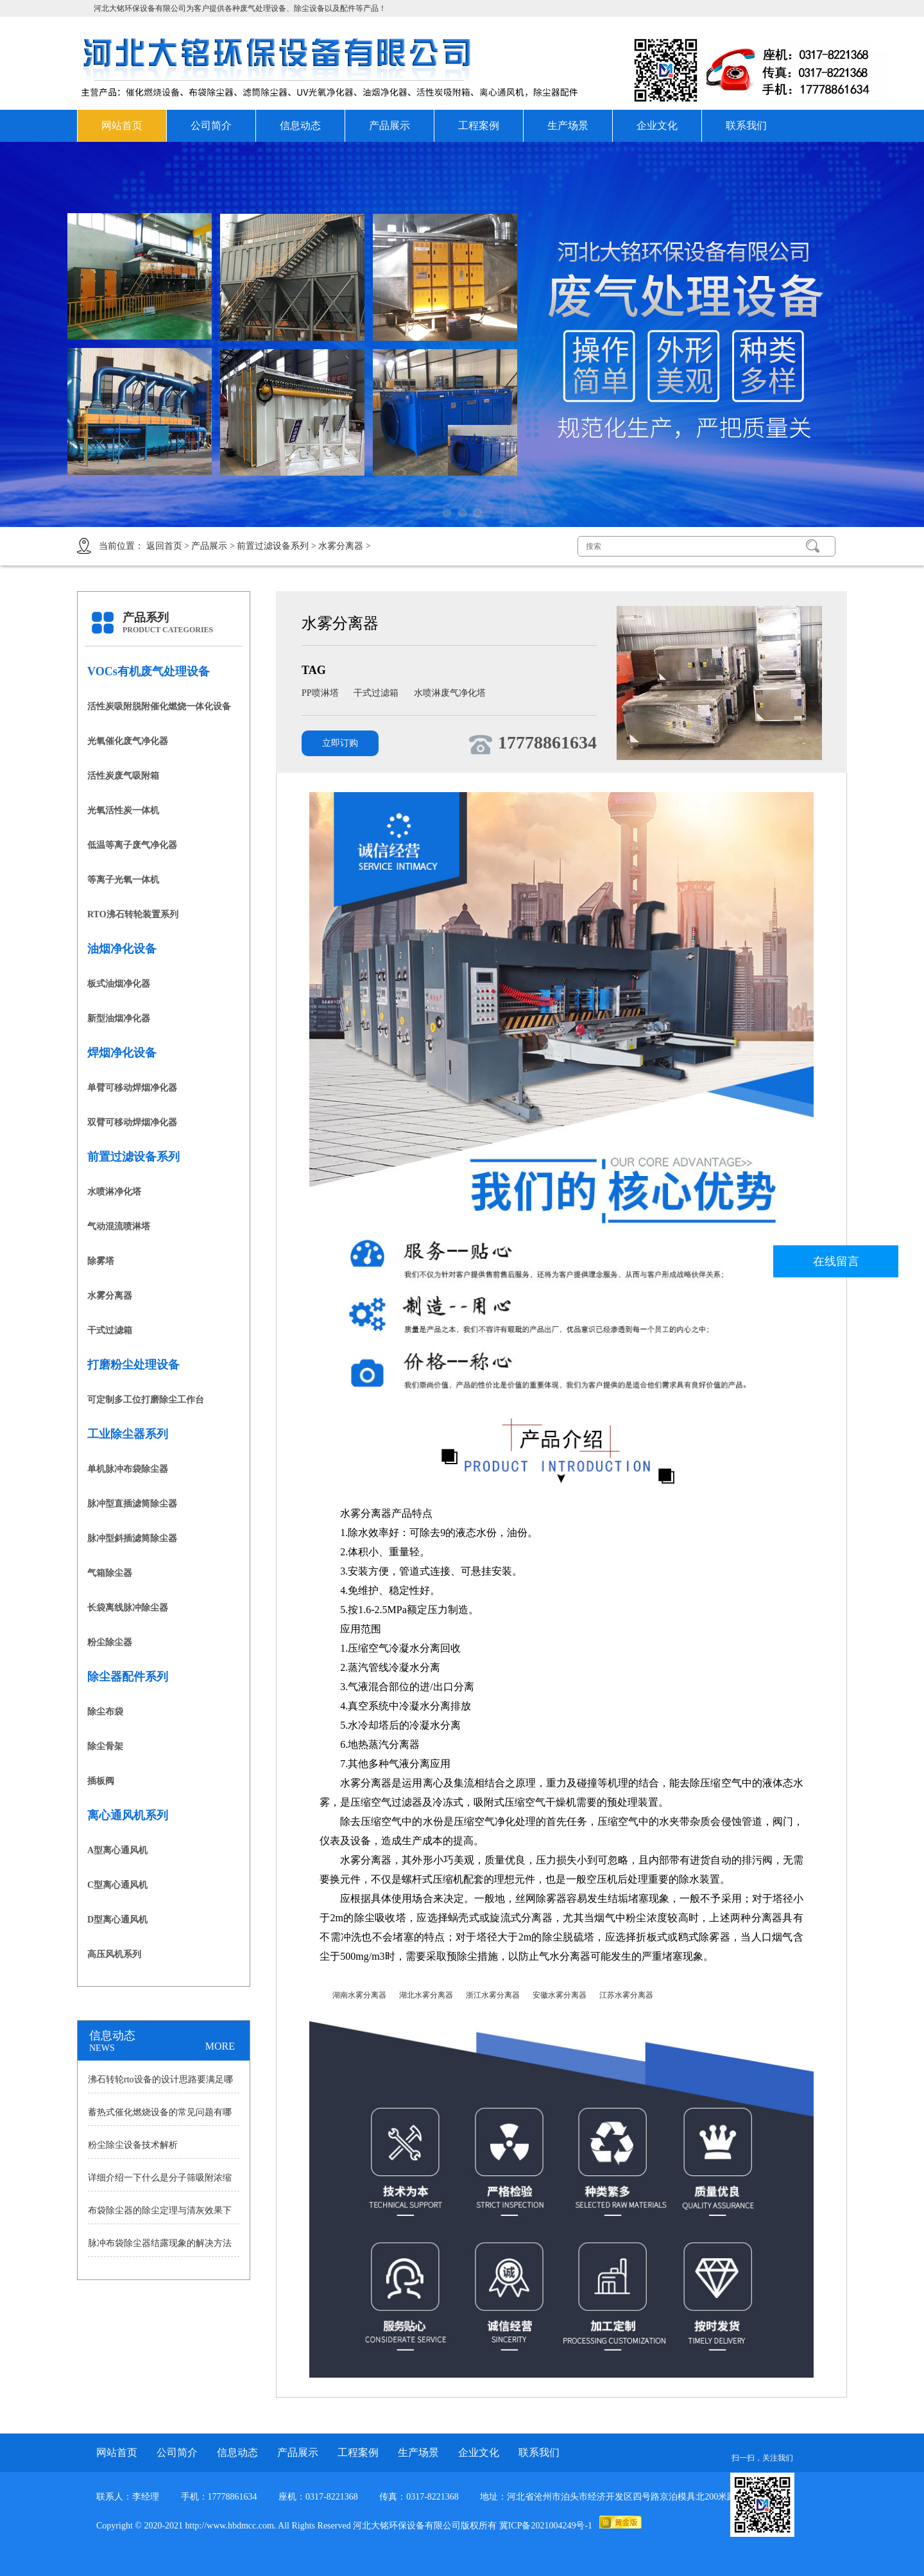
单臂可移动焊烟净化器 (132, 1088)
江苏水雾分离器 (626, 1995)
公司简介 (211, 125)
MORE (220, 2046)
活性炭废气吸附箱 (123, 776)
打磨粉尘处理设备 (133, 1364)
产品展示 (389, 125)
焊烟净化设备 (122, 1052)
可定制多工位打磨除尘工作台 (145, 1400)
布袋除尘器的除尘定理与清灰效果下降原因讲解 (160, 2215)
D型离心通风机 (117, 1919)
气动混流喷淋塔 (118, 1226)
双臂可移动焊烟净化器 (132, 1122)
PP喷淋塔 (321, 693)
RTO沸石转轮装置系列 (132, 914)
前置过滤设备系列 (273, 546)
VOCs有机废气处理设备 (148, 671)
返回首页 (164, 546)
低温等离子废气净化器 (132, 845)
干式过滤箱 (109, 1330)
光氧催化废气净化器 (127, 741)
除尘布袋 (105, 1711)
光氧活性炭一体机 (123, 810)
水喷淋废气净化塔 (450, 693)
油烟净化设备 (122, 948)
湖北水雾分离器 (426, 1995)
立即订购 (340, 743)
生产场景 (567, 125)
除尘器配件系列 (127, 1676)
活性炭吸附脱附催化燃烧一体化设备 (159, 706)
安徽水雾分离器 (559, 1995)
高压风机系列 (114, 1954)
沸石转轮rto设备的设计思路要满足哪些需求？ (160, 2084)
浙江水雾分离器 (493, 1995)
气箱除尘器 (109, 1573)
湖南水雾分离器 (359, 1995)
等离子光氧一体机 (123, 880)
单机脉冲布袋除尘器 (127, 1469)
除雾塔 (100, 1261)
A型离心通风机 (117, 1850)
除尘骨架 (105, 1746)
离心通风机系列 (127, 1815)
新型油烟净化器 (118, 1018)
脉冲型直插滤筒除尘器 (132, 1503)
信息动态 (300, 125)
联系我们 (746, 125)
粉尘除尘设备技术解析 (133, 2145)
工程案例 (478, 125)
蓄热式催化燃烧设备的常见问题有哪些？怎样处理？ (160, 2116)
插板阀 (100, 1781)
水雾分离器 (340, 546)
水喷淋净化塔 (114, 1192)
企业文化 (657, 125)
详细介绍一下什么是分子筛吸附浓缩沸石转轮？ (160, 2182)
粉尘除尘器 (109, 1642)
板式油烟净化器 (118, 984)
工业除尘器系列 (127, 1434)
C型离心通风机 (117, 1885)
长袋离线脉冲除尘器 (127, 1607)
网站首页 (121, 125)
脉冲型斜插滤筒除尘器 (132, 1538)
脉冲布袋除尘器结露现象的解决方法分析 (160, 2247)
